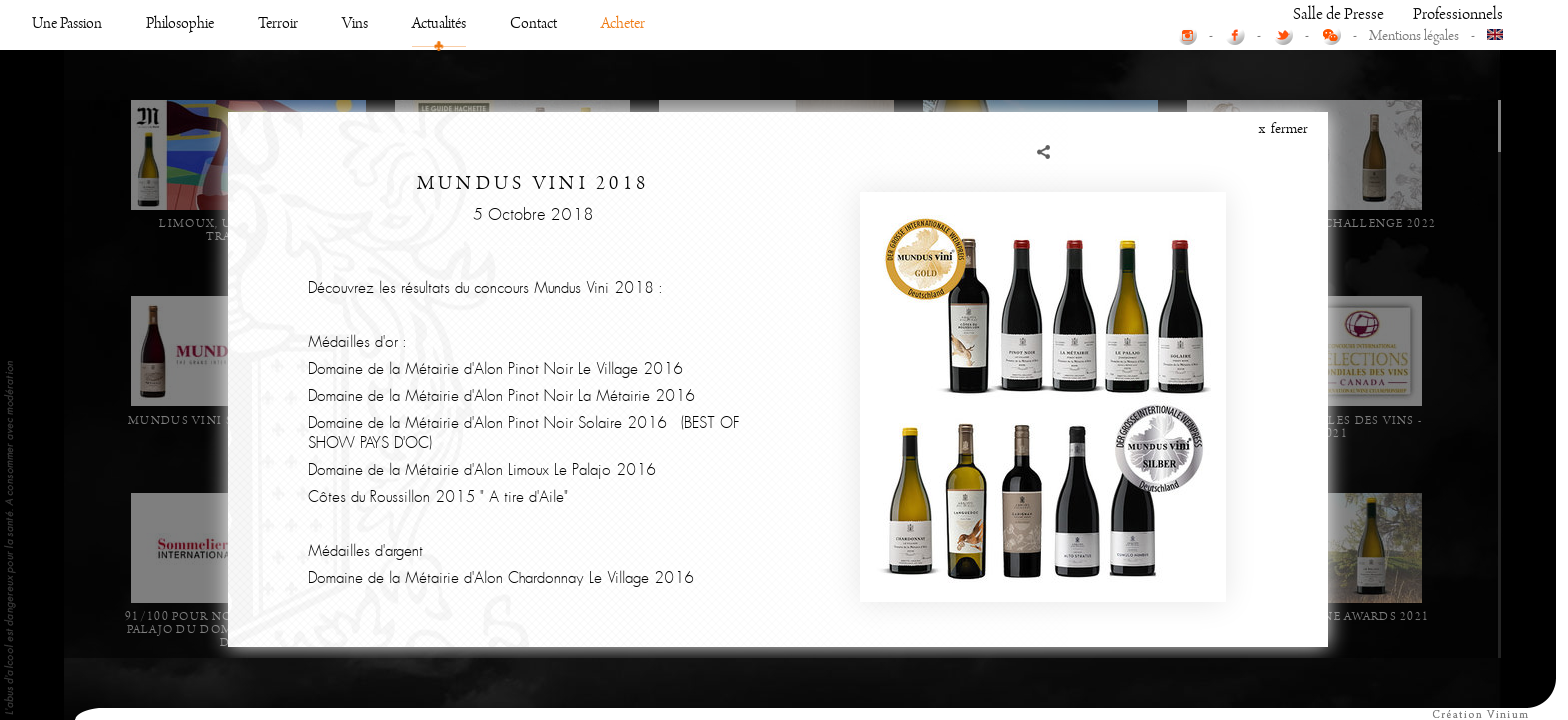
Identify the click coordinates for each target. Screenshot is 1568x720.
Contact (533, 299)
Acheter (623, 299)
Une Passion (67, 299)
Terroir (278, 299)
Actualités (439, 299)
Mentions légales (1414, 312)
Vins (355, 299)
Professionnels (1458, 290)
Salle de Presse (1338, 290)
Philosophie (180, 299)
